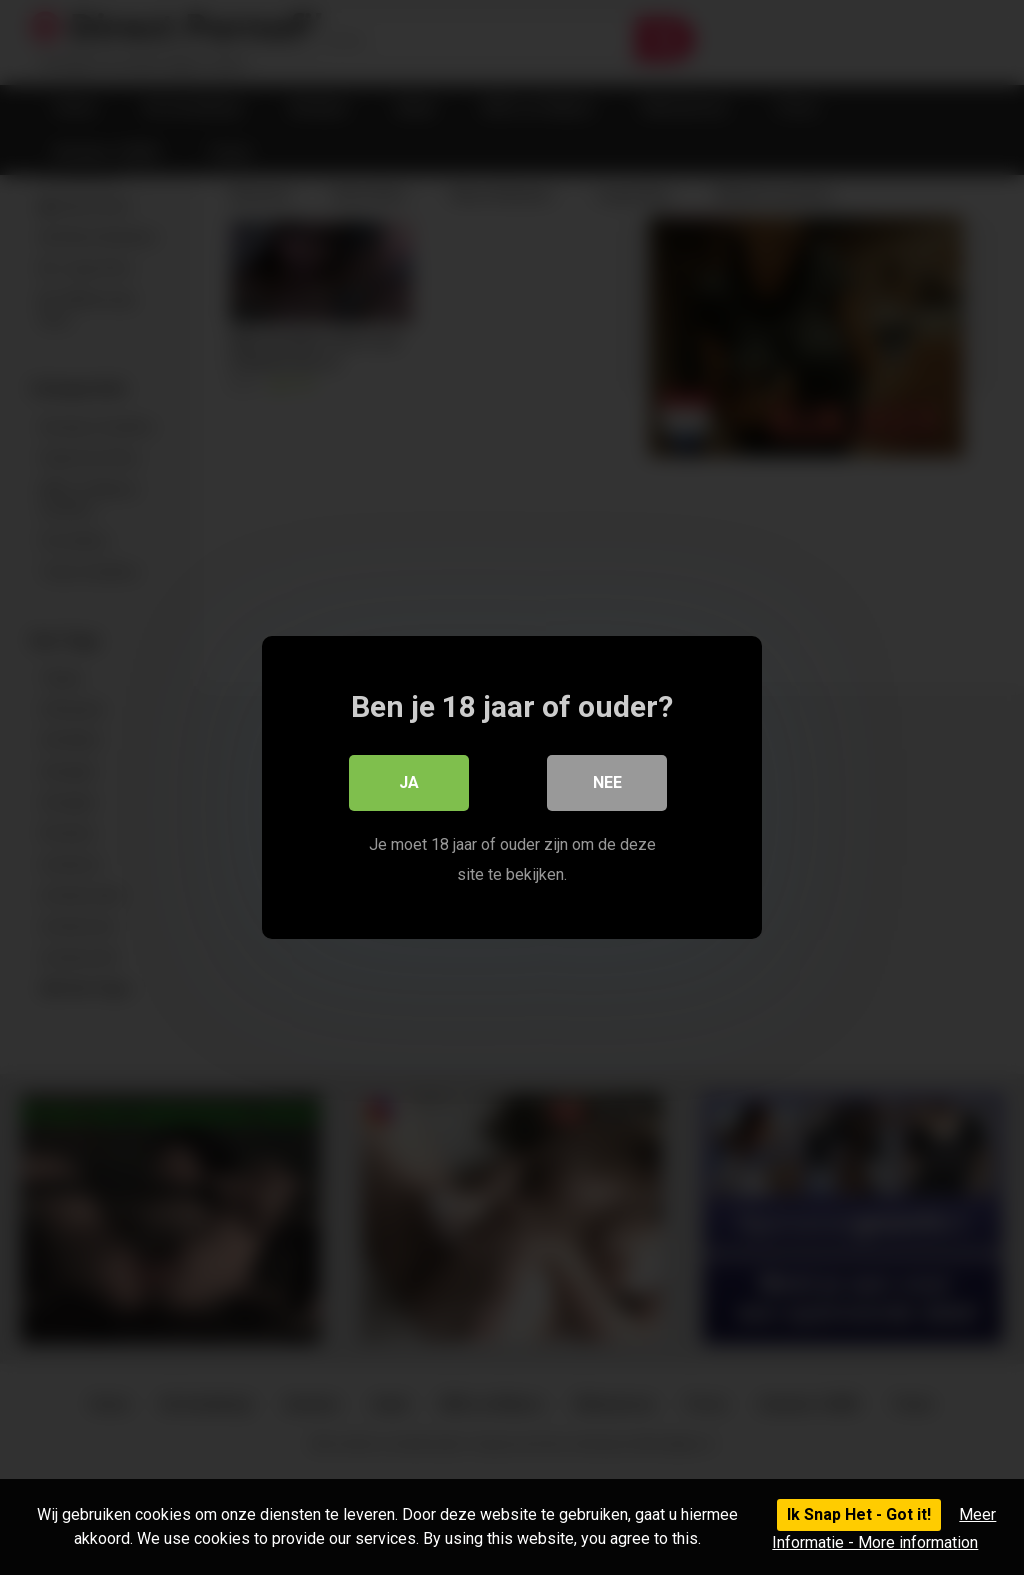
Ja (409, 782)
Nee (607, 782)
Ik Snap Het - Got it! (859, 1514)
